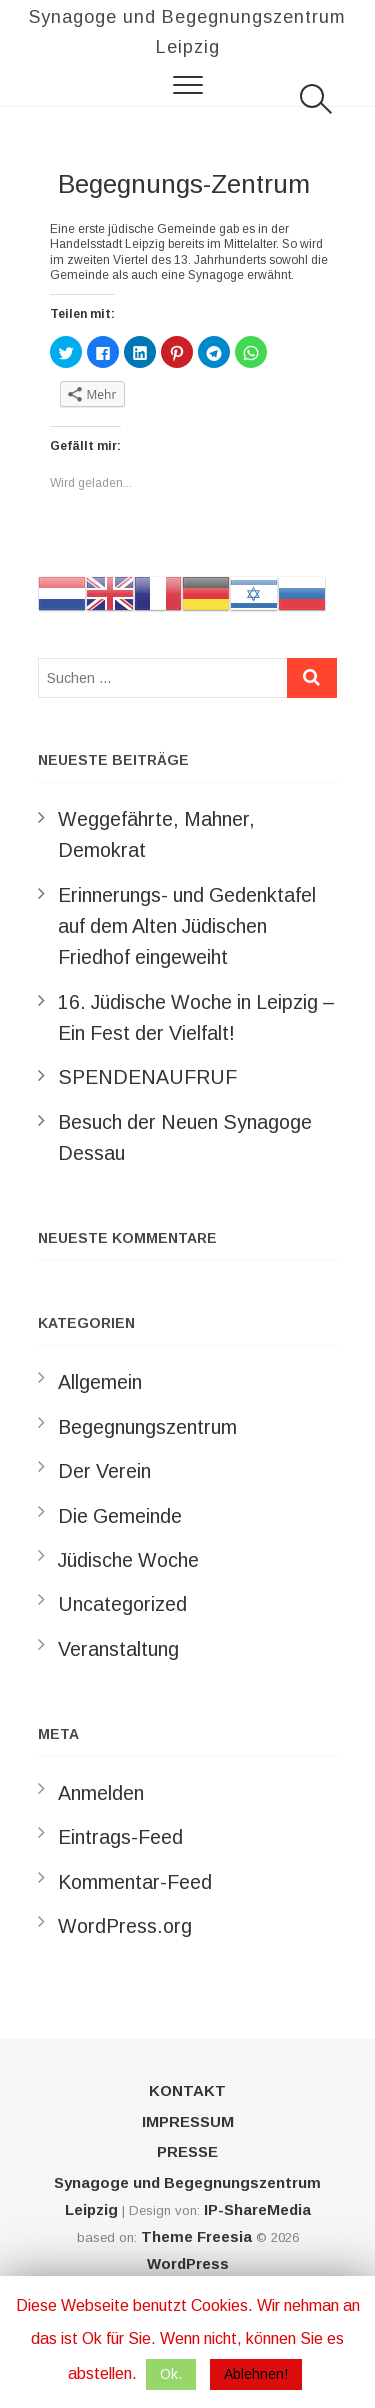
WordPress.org (125, 1926)
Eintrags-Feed (120, 1837)
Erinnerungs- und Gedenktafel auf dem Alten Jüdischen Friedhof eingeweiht (187, 926)
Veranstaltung (118, 1649)
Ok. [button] (171, 2374)
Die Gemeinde (120, 1516)
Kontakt (187, 2090)
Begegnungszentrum (147, 1427)
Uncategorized (122, 1604)
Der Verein (104, 1471)
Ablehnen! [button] (256, 2374)
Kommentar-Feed (135, 1882)
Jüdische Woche (128, 1560)
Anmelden (101, 1793)
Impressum (188, 2121)
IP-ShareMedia (257, 2209)
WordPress (188, 2263)
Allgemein (100, 1382)
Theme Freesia (196, 2236)
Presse (187, 2151)
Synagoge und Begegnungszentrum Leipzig (187, 32)
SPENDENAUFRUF (147, 1077)
